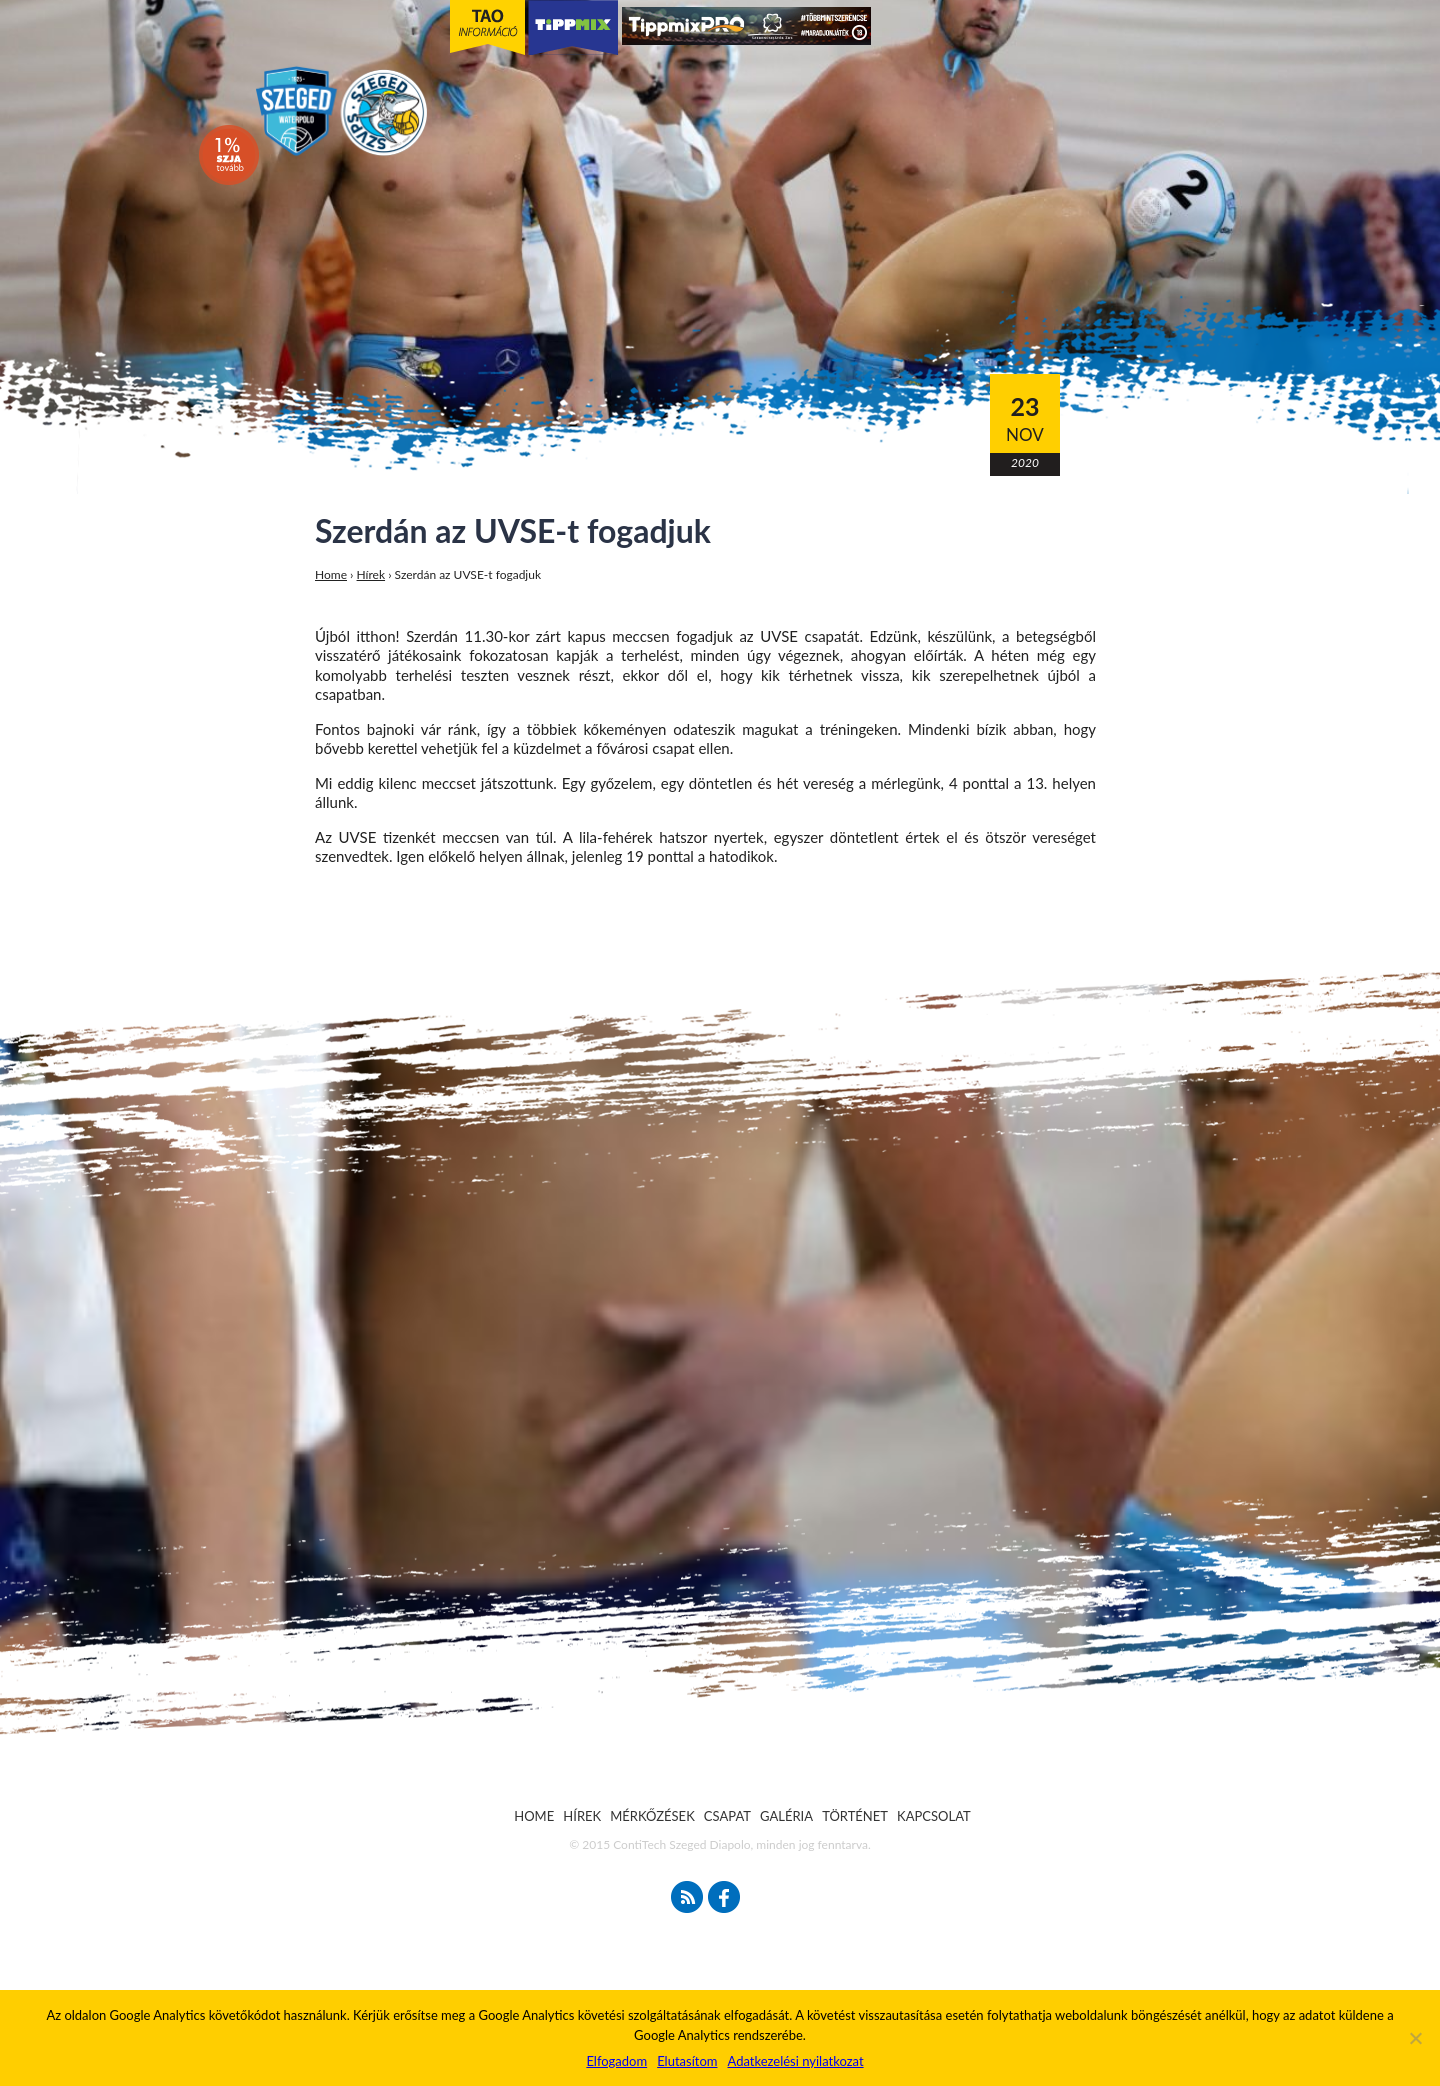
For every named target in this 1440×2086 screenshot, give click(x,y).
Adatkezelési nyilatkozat (795, 2061)
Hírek (371, 574)
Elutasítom (687, 2061)
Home (331, 574)
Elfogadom (616, 2061)
